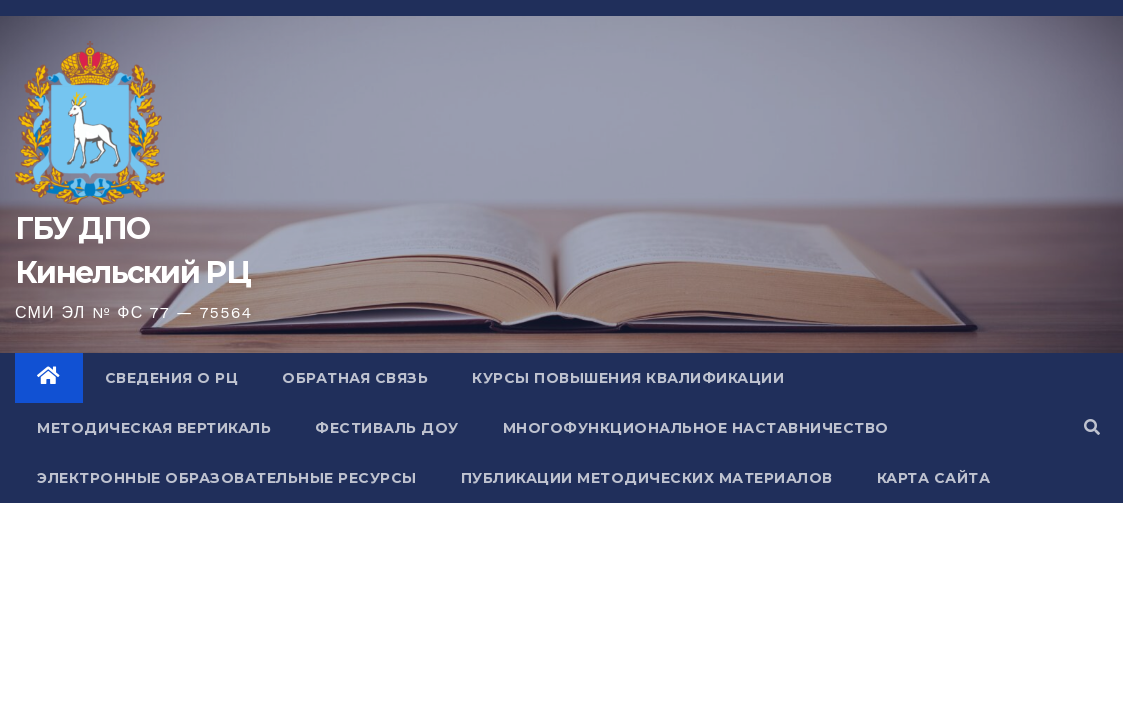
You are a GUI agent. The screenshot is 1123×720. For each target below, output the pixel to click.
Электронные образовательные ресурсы (227, 478)
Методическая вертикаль (154, 428)
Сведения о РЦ (172, 378)
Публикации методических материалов (647, 478)
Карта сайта (934, 478)
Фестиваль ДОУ (387, 428)
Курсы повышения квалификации (628, 378)
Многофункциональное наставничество (696, 428)
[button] (1092, 427)
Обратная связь (355, 378)
